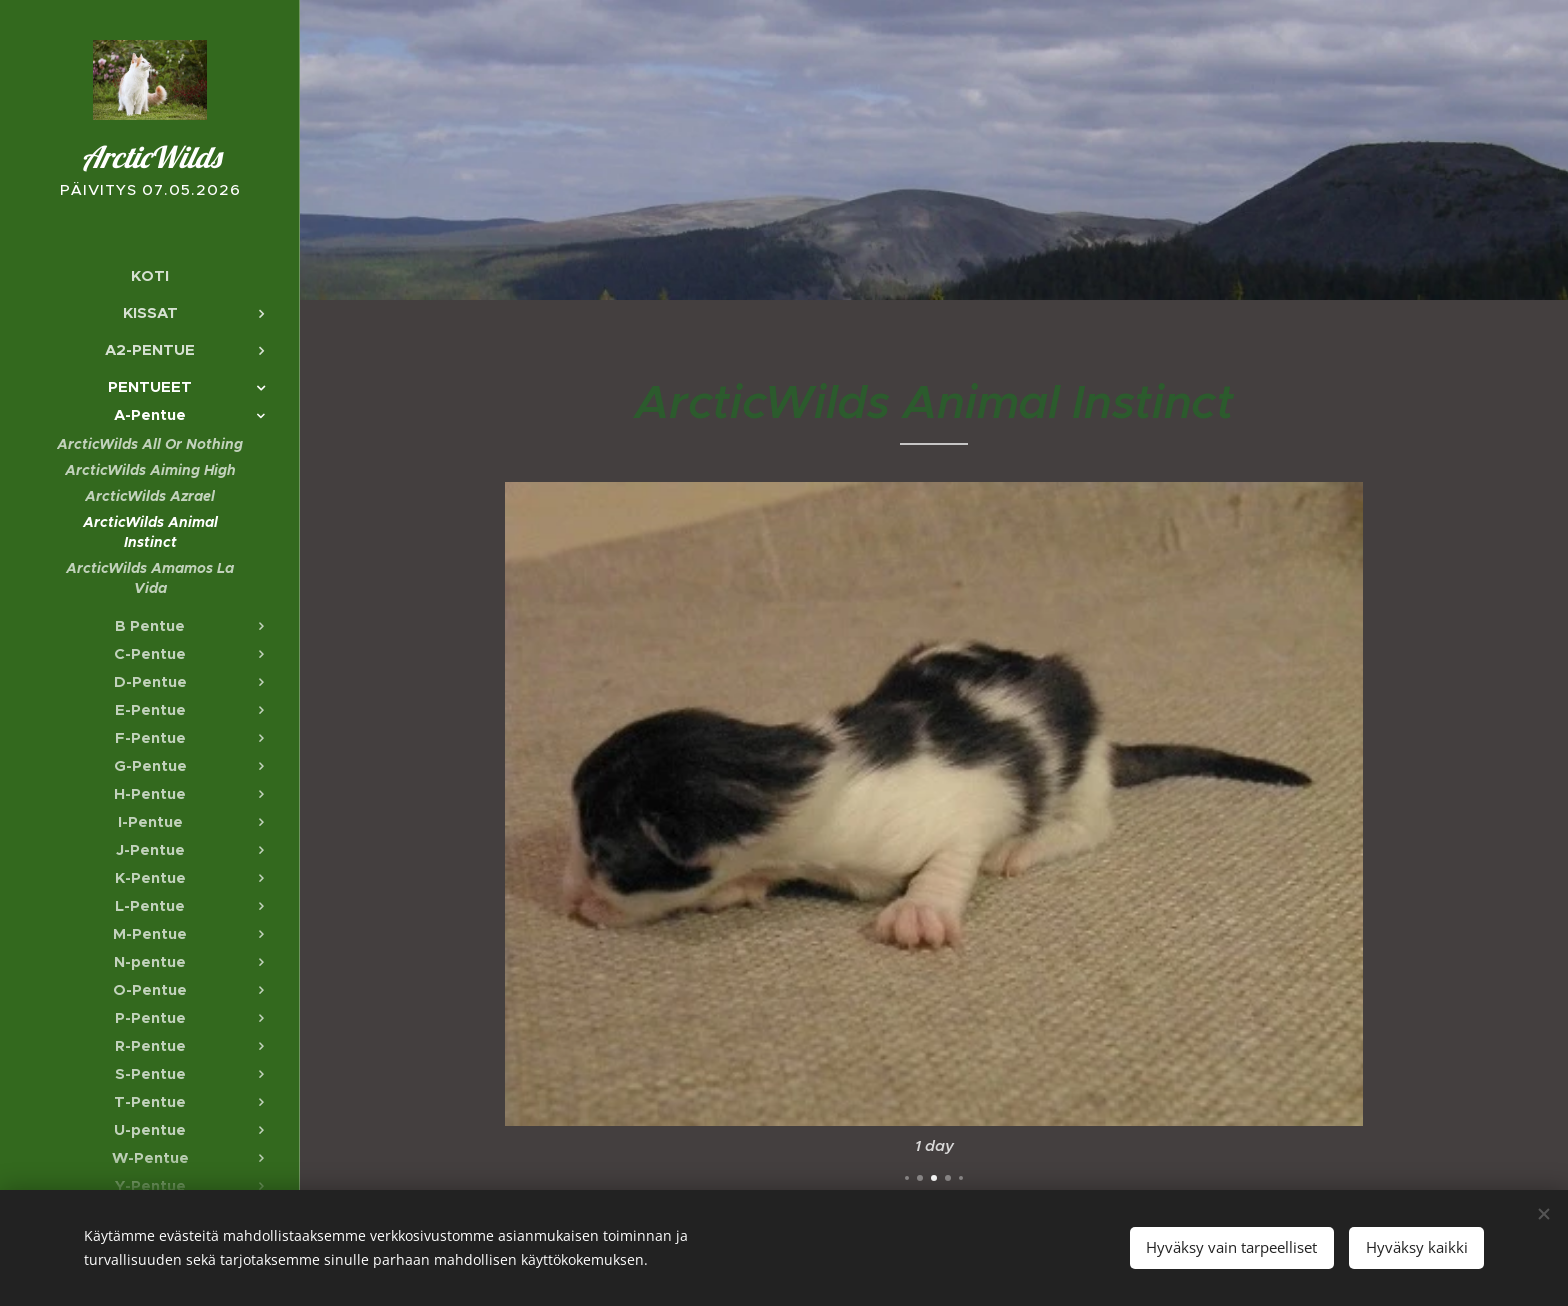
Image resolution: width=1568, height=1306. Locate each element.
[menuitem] (150, 275)
